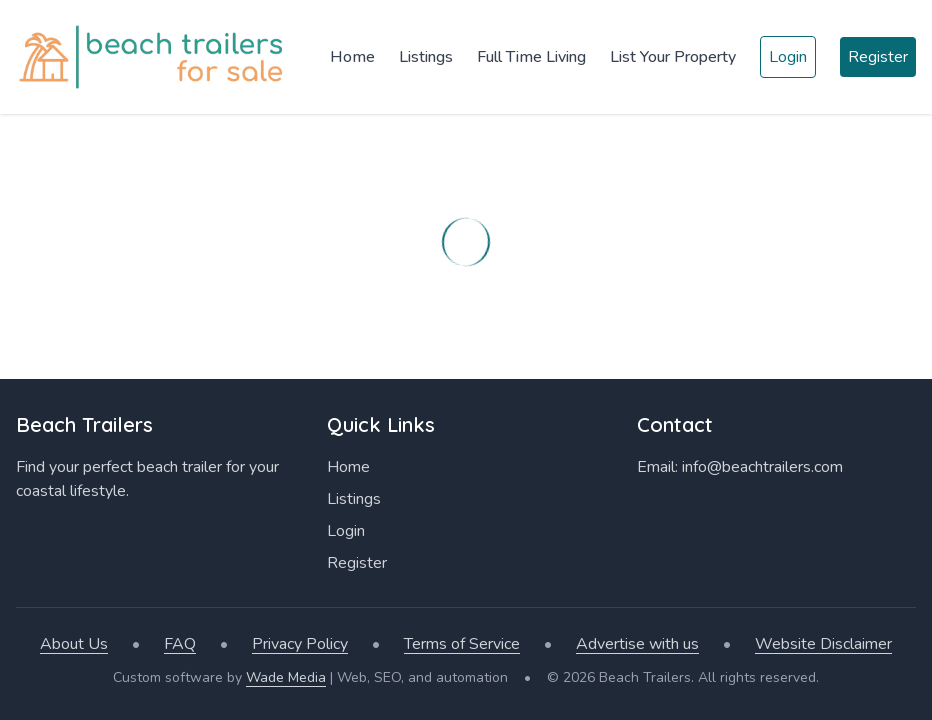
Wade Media (286, 677)
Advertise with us (637, 644)
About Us (74, 644)
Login (788, 57)
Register (878, 57)
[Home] (155, 57)
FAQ (180, 644)
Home (352, 57)
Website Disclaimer (823, 644)
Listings (426, 57)
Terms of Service (462, 644)
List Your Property (673, 57)
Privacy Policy (300, 644)
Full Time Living (531, 57)
